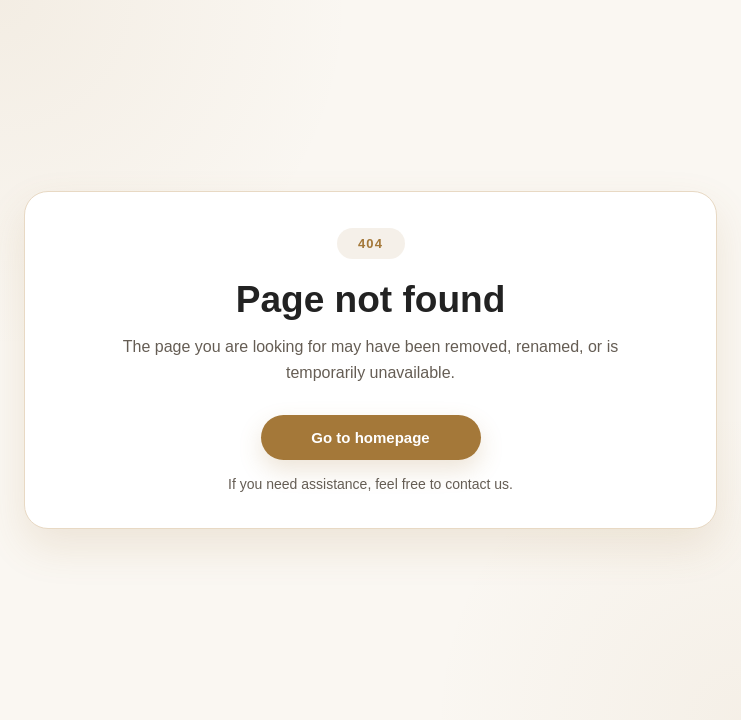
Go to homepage (370, 437)
